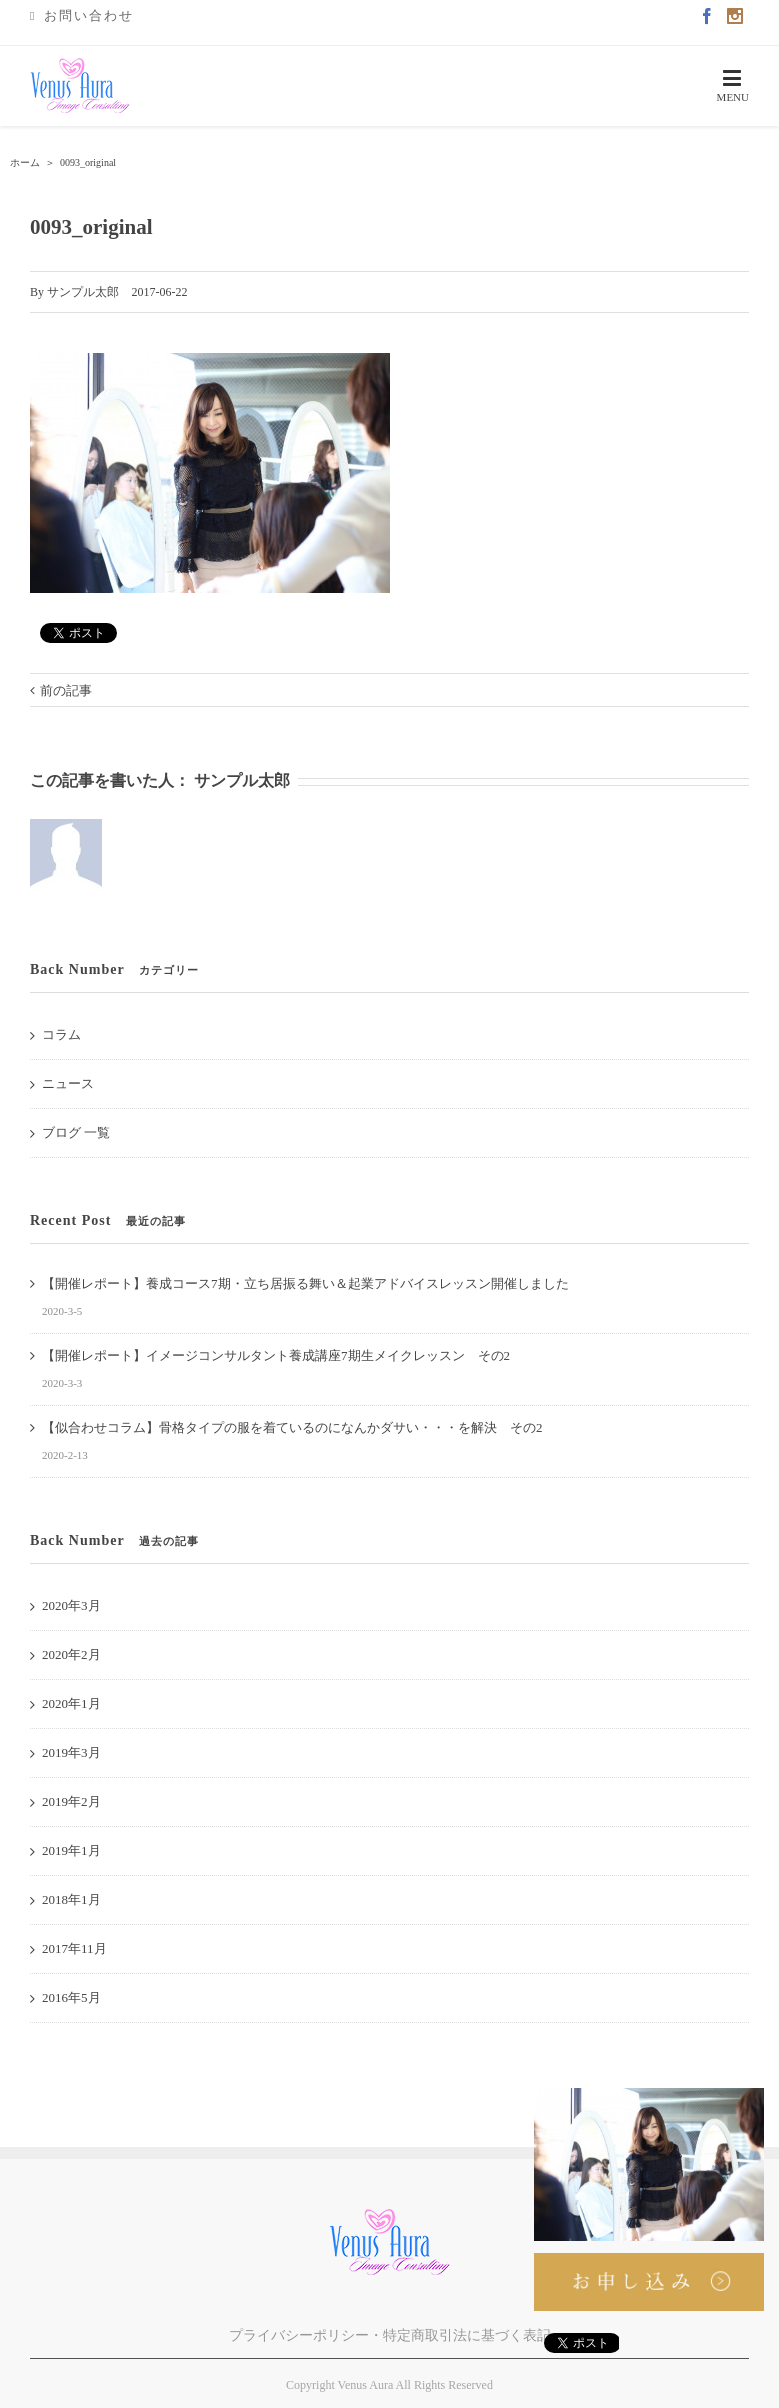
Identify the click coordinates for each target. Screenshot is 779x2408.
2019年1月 (71, 1850)
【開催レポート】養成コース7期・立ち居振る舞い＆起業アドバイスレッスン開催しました (305, 1283)
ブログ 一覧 (76, 1132)
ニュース (68, 1083)
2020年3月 (71, 1605)
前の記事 (66, 690)
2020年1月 (71, 1703)
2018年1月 (71, 1899)
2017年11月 (74, 1948)
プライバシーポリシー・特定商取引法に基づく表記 (390, 2335)
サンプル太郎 (83, 292)
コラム (61, 1034)
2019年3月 (71, 1752)
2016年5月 (71, 1997)
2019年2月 (71, 1801)
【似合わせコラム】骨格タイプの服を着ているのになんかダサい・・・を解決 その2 (292, 1427)
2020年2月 (71, 1654)
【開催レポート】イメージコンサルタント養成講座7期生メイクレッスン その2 (276, 1355)
